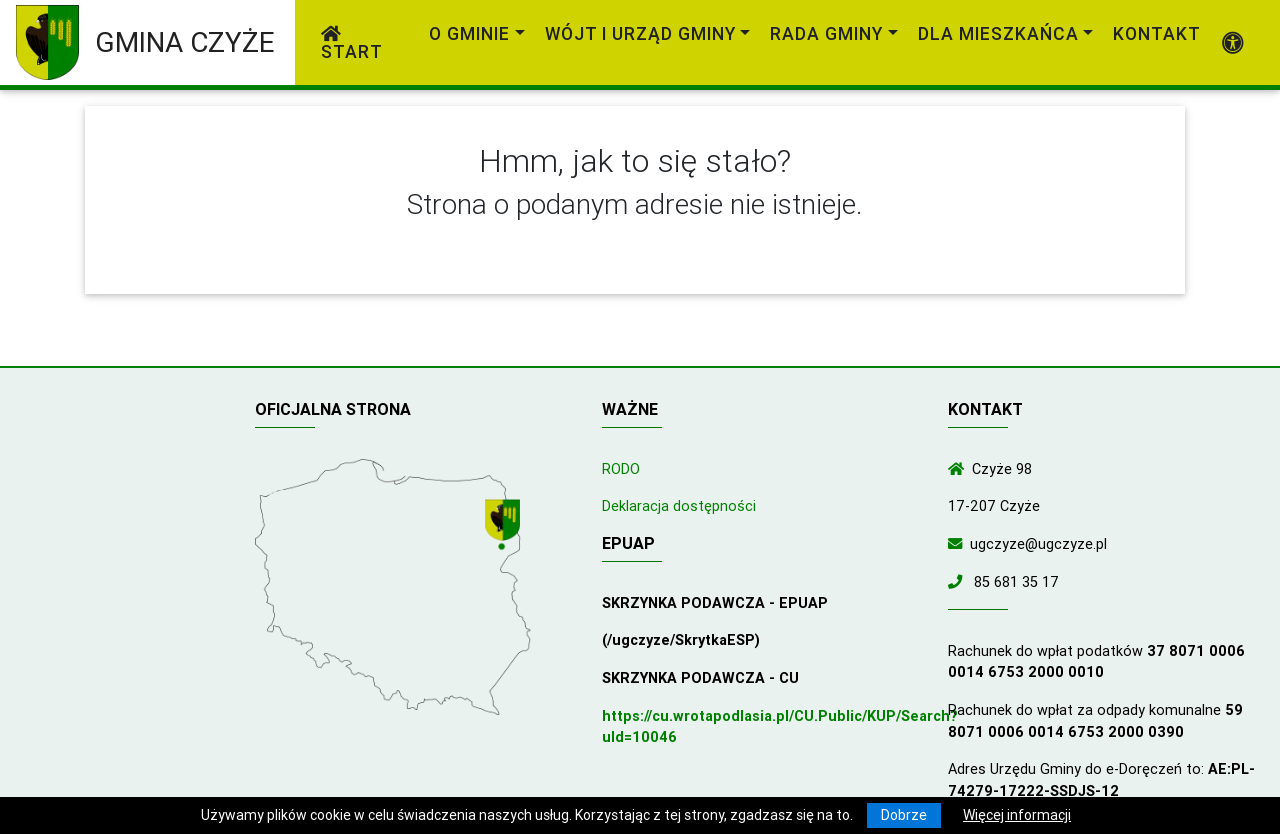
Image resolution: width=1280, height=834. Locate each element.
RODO (621, 469)
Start (352, 44)
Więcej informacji (1017, 815)
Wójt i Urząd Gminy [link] (640, 33)
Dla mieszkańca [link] (998, 33)
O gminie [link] (469, 33)
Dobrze (904, 815)
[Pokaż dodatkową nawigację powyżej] (1233, 43)
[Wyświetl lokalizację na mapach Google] (505, 526)
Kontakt (1157, 33)
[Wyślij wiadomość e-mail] (959, 544)
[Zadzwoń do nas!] (959, 582)
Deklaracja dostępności (679, 506)
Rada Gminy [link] (826, 33)
